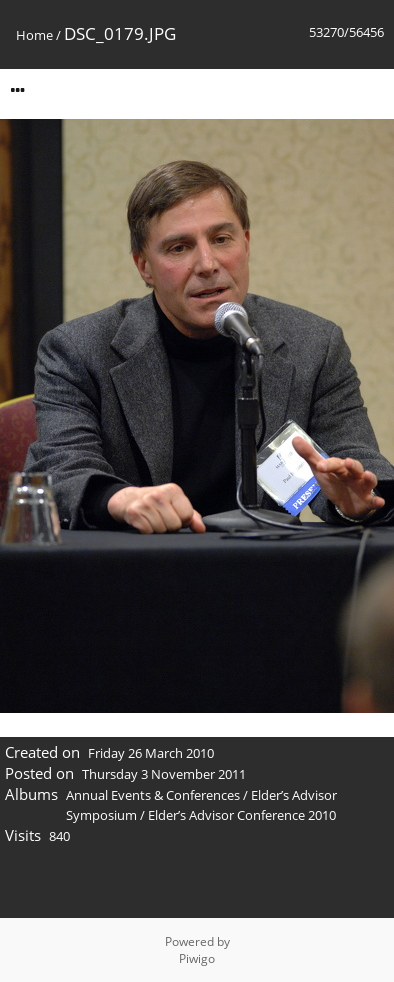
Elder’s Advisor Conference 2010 (242, 815)
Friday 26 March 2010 (151, 753)
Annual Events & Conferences (153, 795)
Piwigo (197, 958)
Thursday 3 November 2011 (164, 774)
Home (34, 35)
